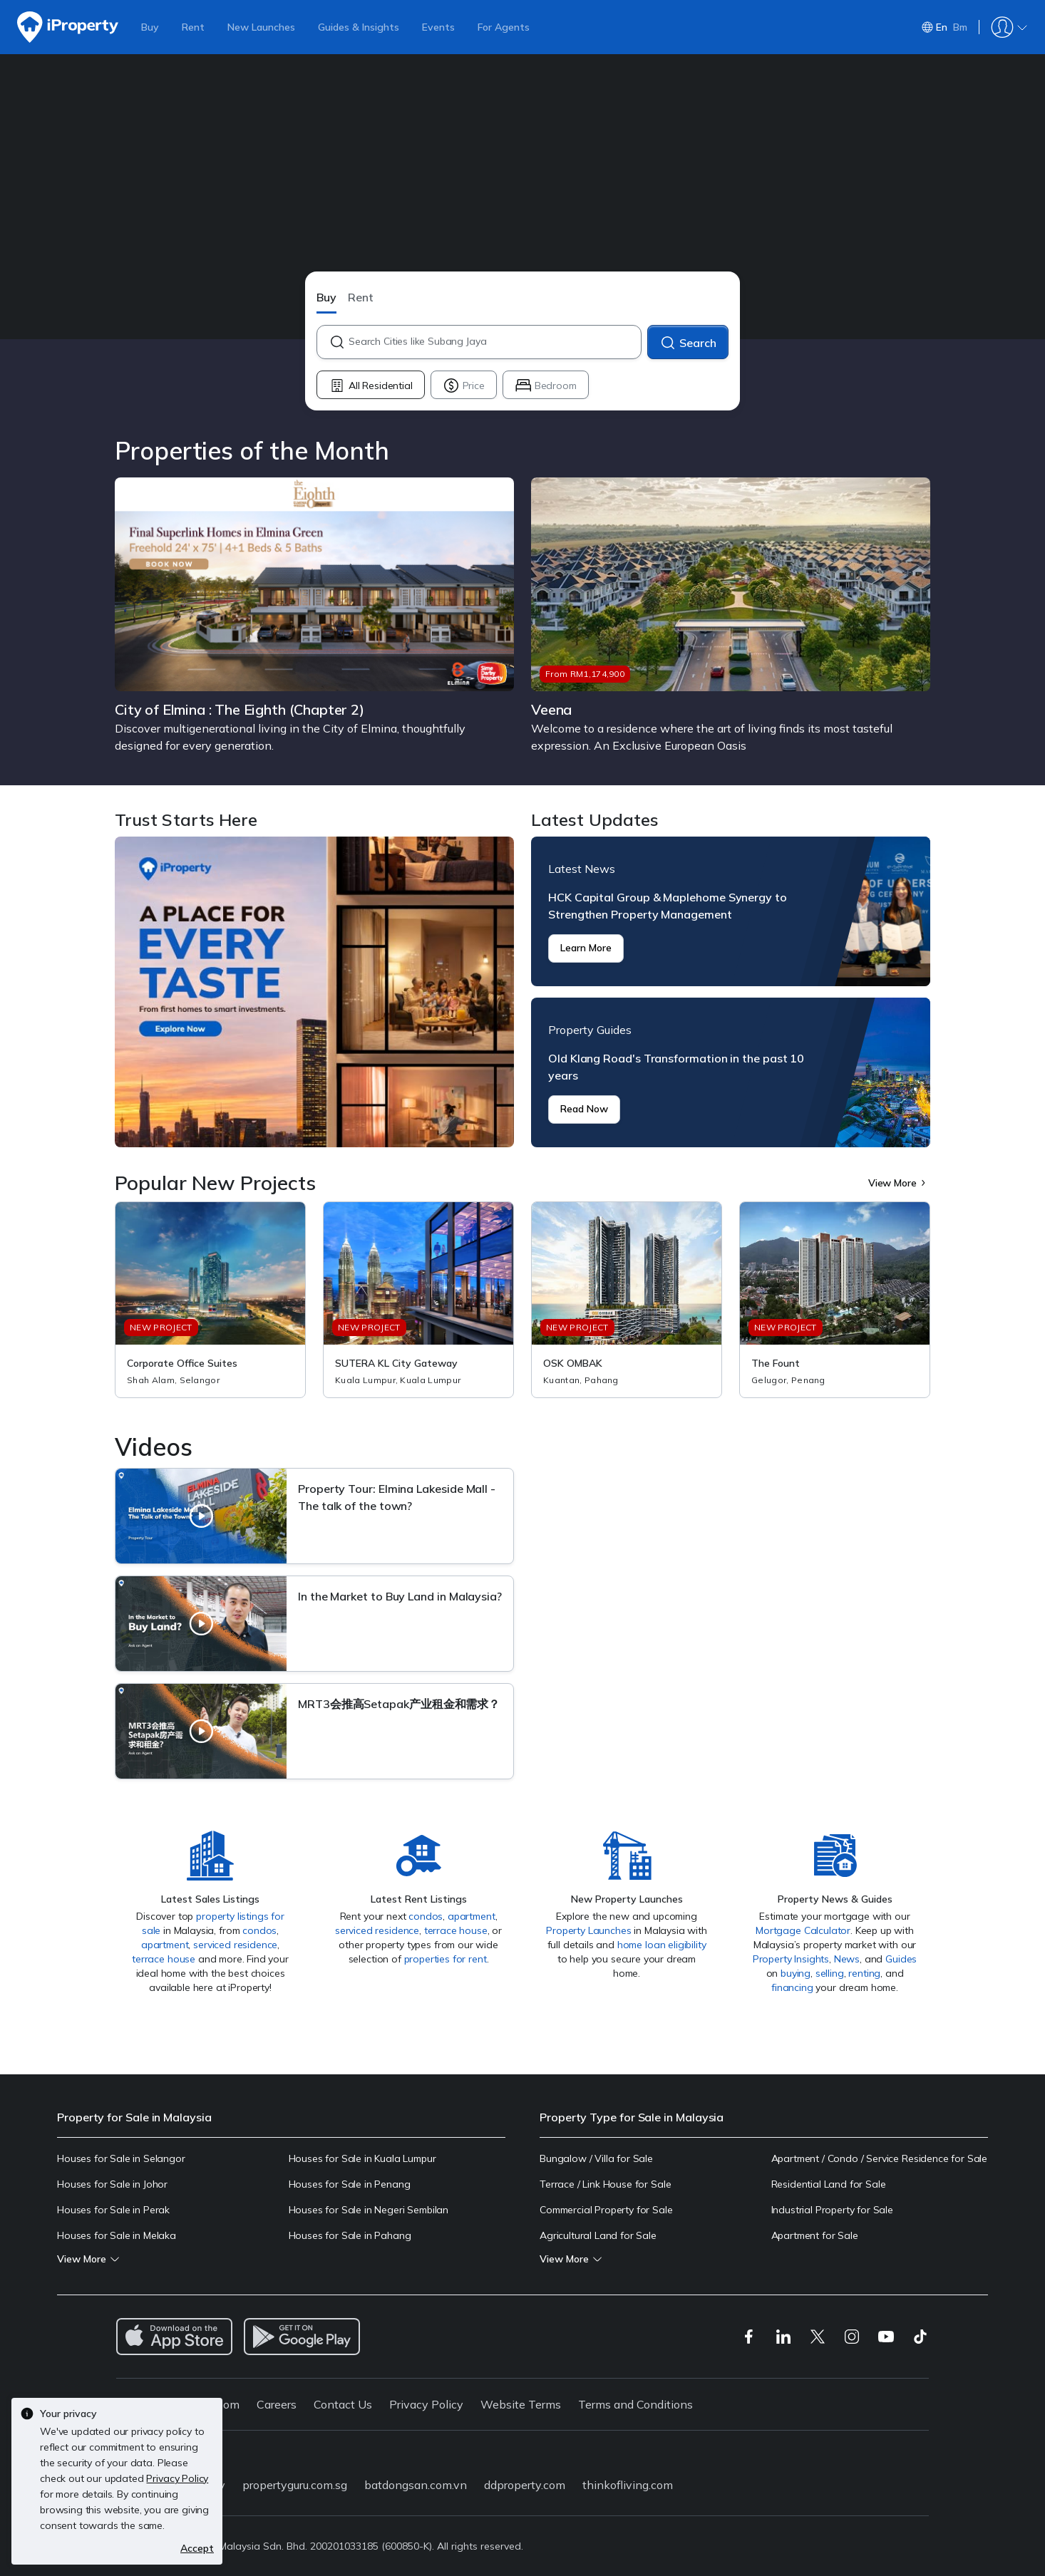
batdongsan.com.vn (415, 2485)
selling (829, 1973)
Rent (193, 27)
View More (899, 1182)
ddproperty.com (524, 2485)
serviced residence (235, 1944)
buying (795, 1973)
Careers (277, 2404)
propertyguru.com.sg (294, 2485)
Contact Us (343, 2404)
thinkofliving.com (627, 2485)
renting (864, 1973)
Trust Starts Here (314, 992)
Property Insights (791, 1958)
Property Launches (588, 1930)
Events (438, 27)
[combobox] (494, 342)
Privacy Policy (426, 2404)
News (847, 1958)
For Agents (504, 27)
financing (792, 1987)
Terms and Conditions (635, 2404)
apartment (165, 1944)
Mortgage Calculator (803, 1930)
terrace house (163, 1958)
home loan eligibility (661, 1944)
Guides (901, 1958)
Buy (150, 27)
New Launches (261, 27)
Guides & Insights (358, 27)
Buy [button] (326, 297)
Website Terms (520, 2404)
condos (259, 1930)
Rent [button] (361, 297)
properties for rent (445, 1958)
